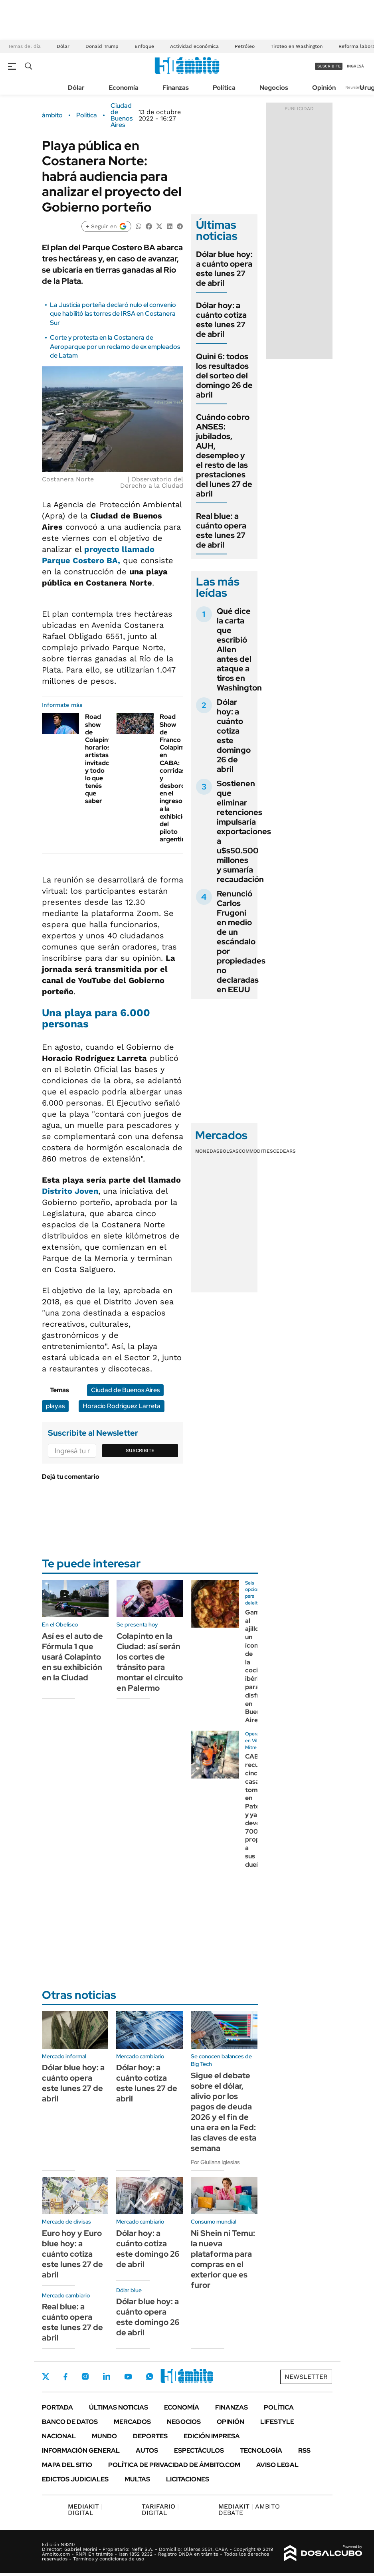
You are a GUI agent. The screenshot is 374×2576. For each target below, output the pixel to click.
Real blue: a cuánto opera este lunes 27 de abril (221, 530)
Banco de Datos (70, 2422)
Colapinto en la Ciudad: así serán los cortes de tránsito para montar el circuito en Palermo (150, 1662)
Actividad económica (194, 46)
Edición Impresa (212, 2436)
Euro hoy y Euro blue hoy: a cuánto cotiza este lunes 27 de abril (72, 2254)
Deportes (150, 2436)
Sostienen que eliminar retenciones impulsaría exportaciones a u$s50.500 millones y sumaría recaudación (244, 831)
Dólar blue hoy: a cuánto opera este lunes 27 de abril (224, 268)
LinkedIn (106, 2376)
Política (224, 87)
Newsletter (355, 87)
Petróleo (245, 46)
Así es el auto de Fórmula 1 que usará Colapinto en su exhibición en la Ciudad (72, 1657)
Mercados (132, 2422)
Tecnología (261, 2450)
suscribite (328, 66)
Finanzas (175, 87)
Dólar (63, 46)
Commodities (256, 1151)
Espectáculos (199, 2450)
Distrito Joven (70, 1191)
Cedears (284, 1151)
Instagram (85, 2376)
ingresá (355, 66)
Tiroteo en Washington (297, 46)
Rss (304, 2450)
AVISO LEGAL (277, 2465)
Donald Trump (102, 46)
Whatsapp (149, 2376)
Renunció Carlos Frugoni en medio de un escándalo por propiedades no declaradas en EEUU (241, 941)
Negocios (273, 87)
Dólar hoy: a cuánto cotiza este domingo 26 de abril (234, 735)
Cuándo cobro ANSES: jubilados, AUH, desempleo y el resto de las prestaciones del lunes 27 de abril (224, 455)
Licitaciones (187, 2479)
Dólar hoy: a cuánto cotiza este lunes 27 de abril (221, 319)
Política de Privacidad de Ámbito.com (174, 2465)
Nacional (59, 2436)
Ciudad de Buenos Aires (122, 115)
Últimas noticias (118, 2407)
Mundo (104, 2436)
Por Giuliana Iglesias (215, 2162)
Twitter (46, 2376)
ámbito (52, 115)
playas (55, 1406)
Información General (81, 2450)
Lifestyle (277, 2422)
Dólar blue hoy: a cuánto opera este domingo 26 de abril (148, 2317)
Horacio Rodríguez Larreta (121, 1406)
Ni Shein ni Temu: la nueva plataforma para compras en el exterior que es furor (223, 2259)
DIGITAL (85, 2510)
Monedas (207, 1151)
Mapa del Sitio (67, 2465)
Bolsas (229, 1151)
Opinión (324, 87)
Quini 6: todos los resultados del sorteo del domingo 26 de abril (224, 375)
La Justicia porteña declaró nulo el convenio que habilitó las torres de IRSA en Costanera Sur (113, 314)
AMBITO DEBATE (249, 2510)
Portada (57, 2407)
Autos (147, 2450)
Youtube (128, 2377)
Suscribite (140, 1450)
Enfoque (144, 46)
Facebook (65, 2376)
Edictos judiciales (75, 2479)
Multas (137, 2479)
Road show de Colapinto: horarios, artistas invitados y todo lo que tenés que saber (100, 758)
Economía (124, 87)
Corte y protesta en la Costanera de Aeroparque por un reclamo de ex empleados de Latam (115, 346)
